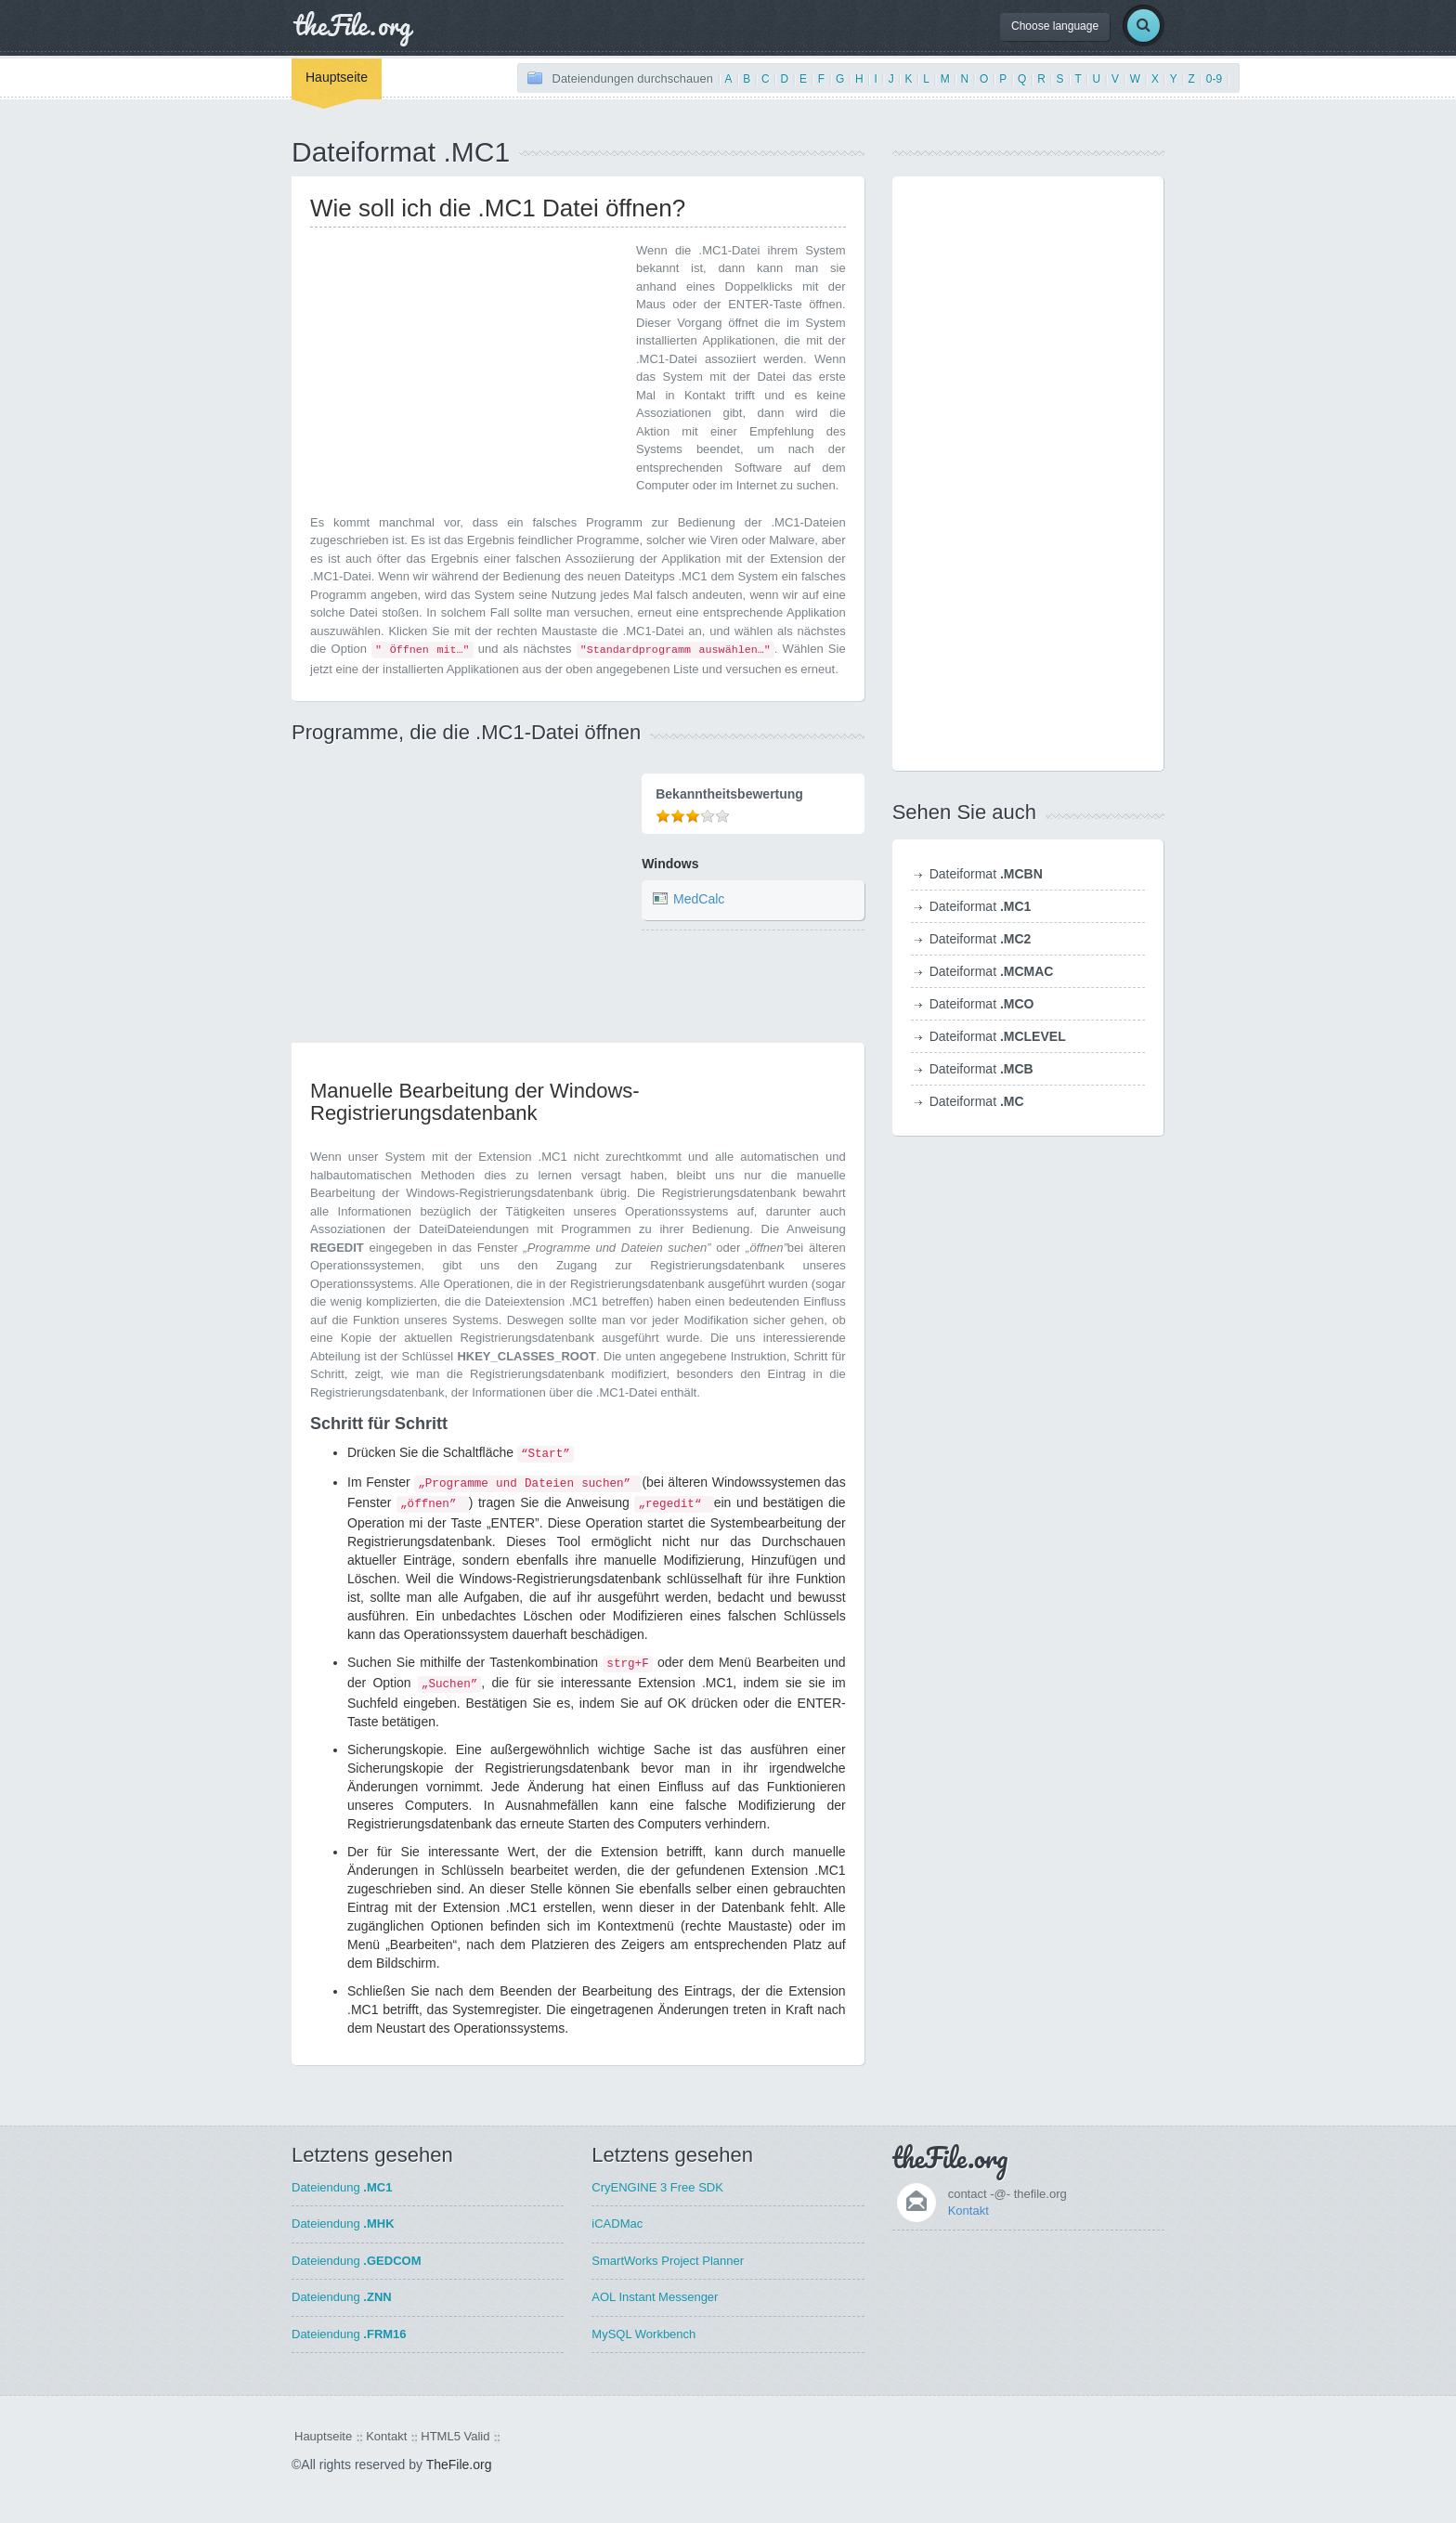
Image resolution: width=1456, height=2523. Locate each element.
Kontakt (968, 2210)
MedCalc (698, 899)
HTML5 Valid (455, 2436)
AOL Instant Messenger (655, 2297)
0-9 (1214, 78)
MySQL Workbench (644, 2334)
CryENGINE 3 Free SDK (657, 2187)
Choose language (1054, 26)
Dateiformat (986, 873)
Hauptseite (337, 77)
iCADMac (617, 2223)
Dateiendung (342, 2187)
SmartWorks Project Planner (668, 2261)
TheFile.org (459, 2464)
